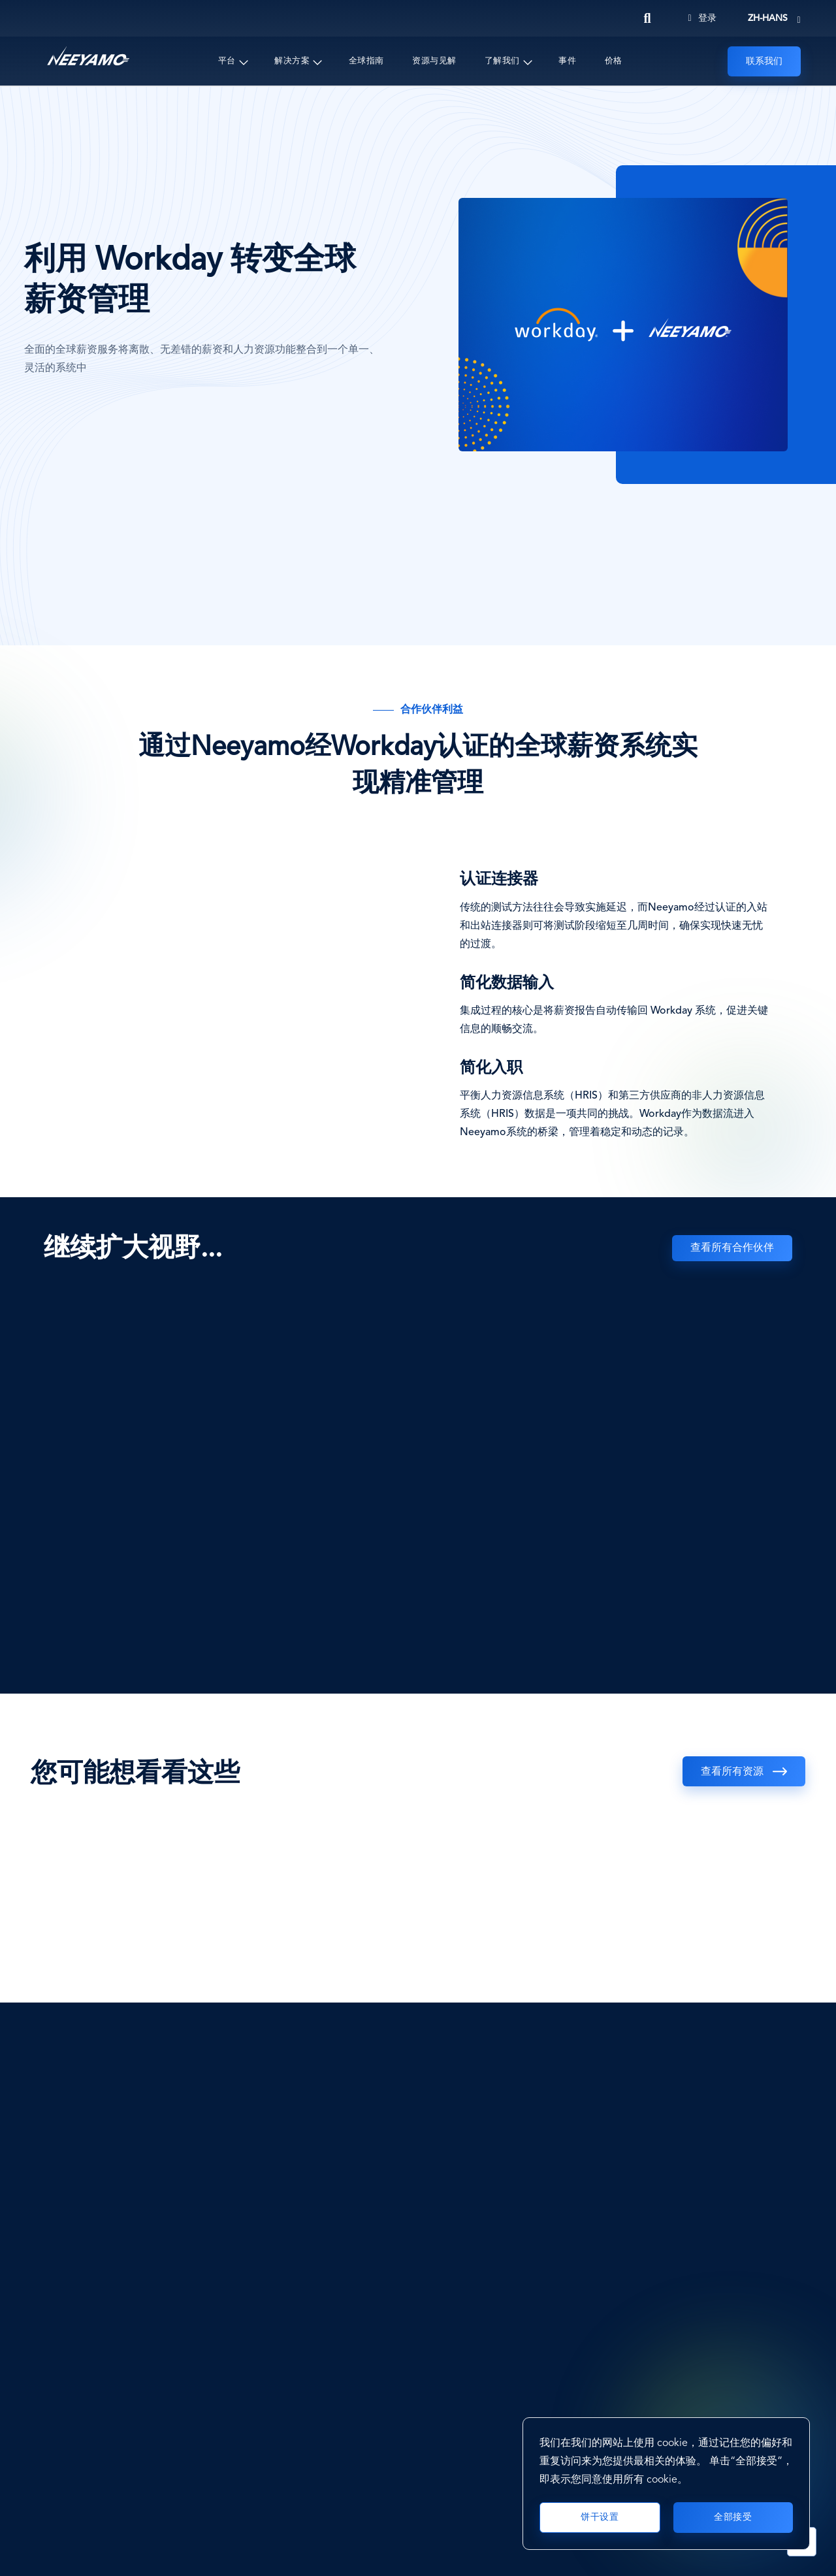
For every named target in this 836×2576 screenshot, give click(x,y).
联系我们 (764, 61)
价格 (613, 61)
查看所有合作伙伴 (732, 1248)
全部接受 (733, 2517)
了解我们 (502, 61)
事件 (567, 61)
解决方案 (292, 61)
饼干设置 (600, 2517)
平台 (227, 61)
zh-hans (768, 18)
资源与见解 (434, 61)
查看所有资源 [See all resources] (732, 1772)
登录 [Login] (702, 18)
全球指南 (366, 61)
